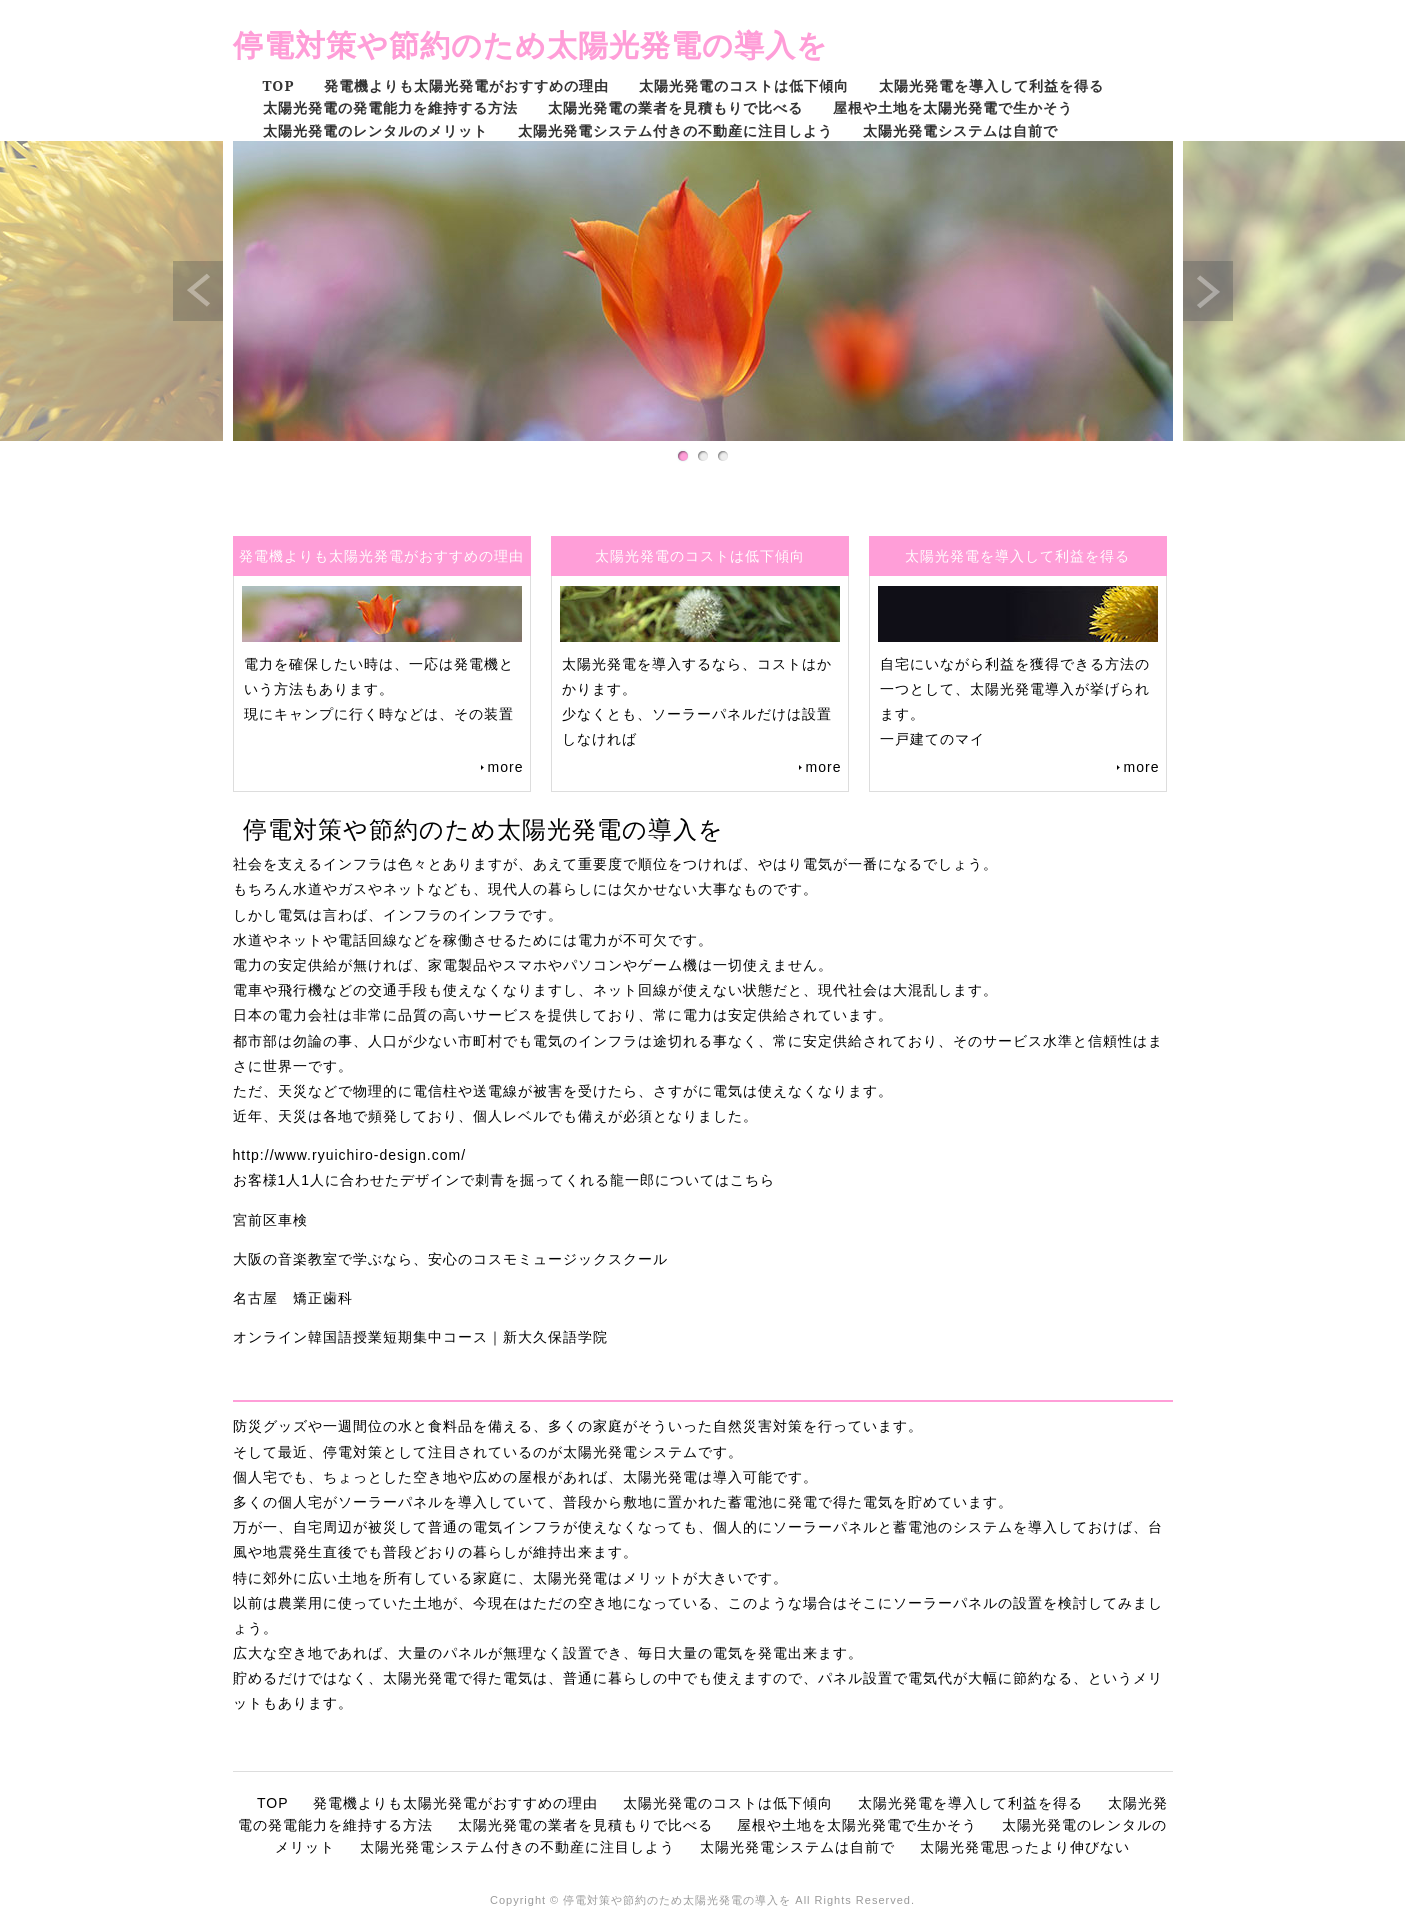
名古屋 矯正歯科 (293, 1298)
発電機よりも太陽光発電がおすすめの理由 (466, 85)
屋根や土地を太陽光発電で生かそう (953, 107)
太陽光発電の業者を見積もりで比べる (675, 107)
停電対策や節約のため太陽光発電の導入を (530, 44)
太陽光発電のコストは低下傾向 (744, 85)
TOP (279, 85)
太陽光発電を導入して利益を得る (991, 85)
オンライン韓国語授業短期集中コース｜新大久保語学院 (420, 1337)
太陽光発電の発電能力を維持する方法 (390, 107)
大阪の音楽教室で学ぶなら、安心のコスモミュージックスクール (450, 1259)
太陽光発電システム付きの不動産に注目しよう (675, 130)
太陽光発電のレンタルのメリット (375, 130)
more (506, 767)
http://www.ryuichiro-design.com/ (350, 1155)
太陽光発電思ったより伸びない (1025, 1847)
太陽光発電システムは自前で (960, 130)
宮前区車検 (270, 1220)
